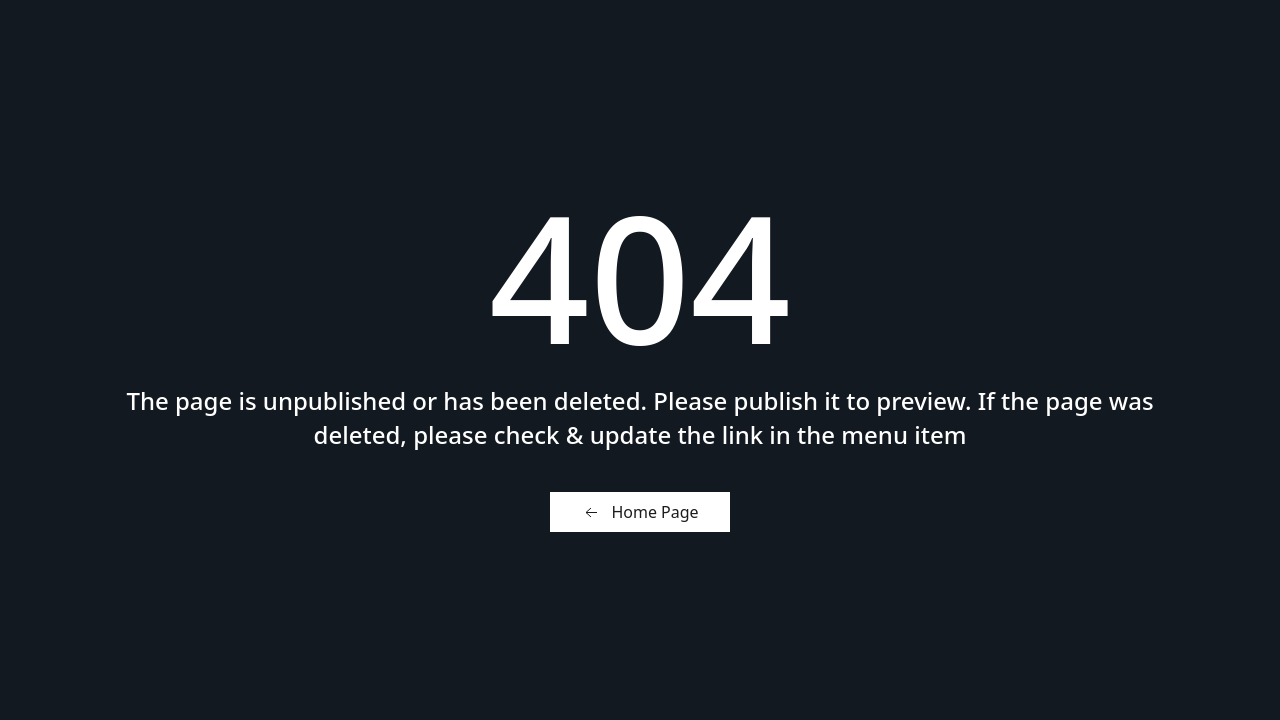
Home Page (639, 512)
